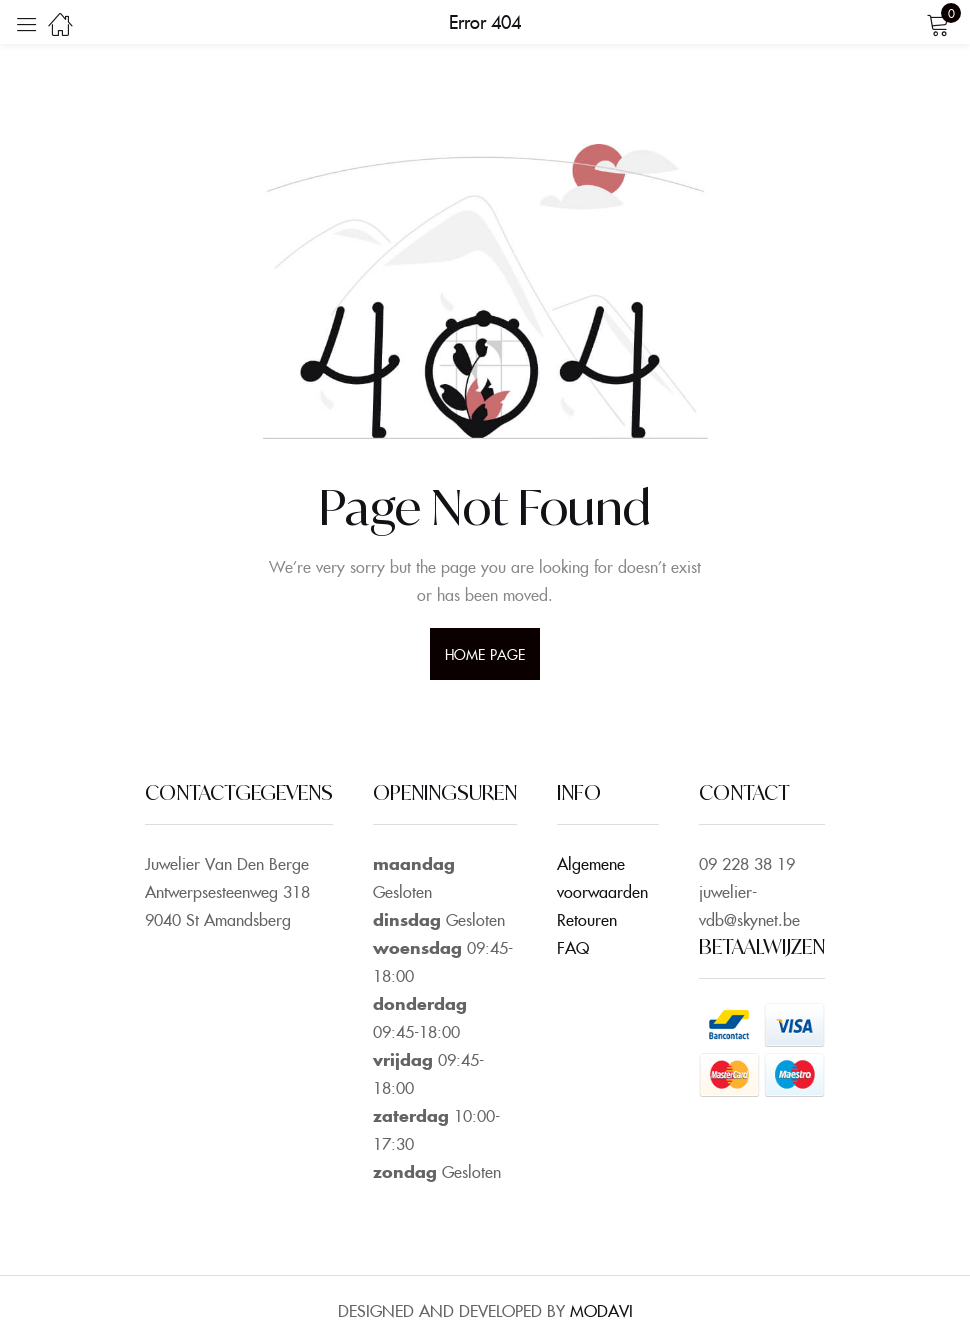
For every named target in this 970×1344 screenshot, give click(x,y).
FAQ (573, 947)
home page (485, 654)
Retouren (587, 919)
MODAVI (601, 1310)
